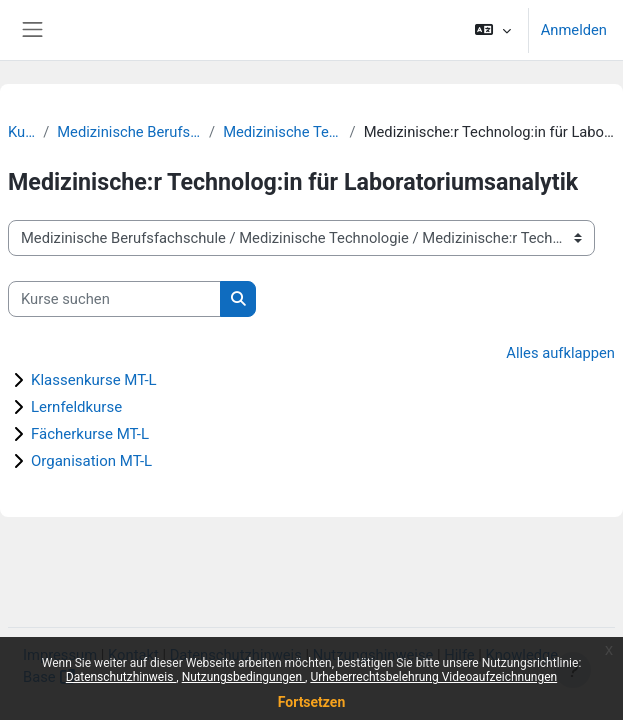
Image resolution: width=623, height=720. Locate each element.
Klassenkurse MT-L (94, 380)
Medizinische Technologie (282, 132)
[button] (492, 30)
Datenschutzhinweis (121, 677)
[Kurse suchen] (114, 299)
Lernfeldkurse (76, 407)
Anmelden (574, 30)
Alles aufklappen (560, 353)
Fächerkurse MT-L (90, 434)
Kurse (21, 132)
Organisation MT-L (91, 461)
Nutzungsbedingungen (243, 677)
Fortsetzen (312, 702)
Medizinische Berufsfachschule (129, 132)
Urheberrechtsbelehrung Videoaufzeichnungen (433, 677)
